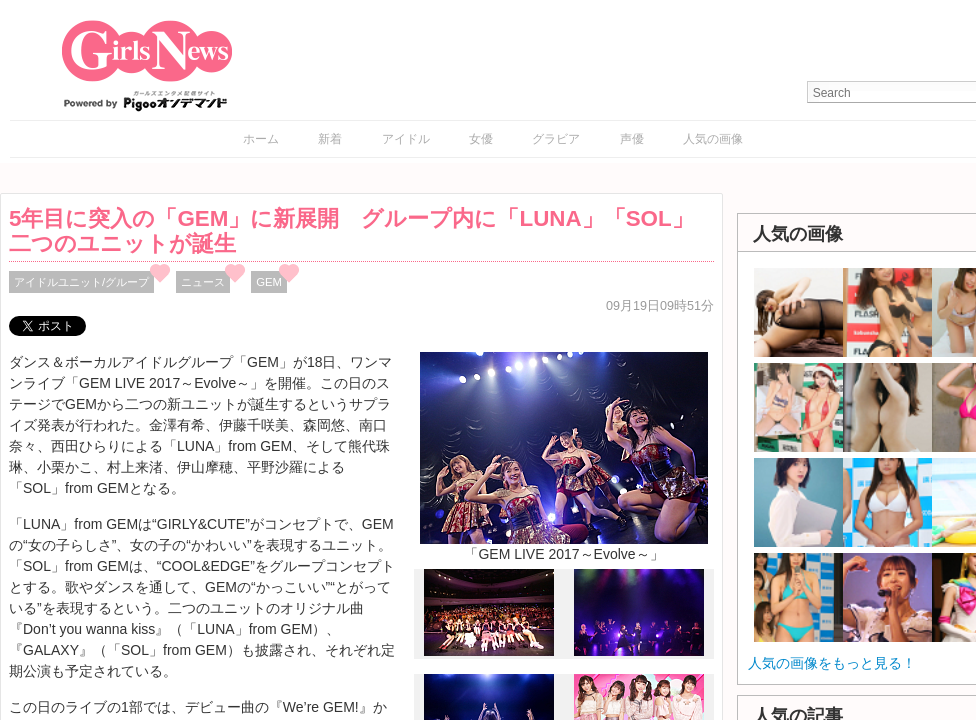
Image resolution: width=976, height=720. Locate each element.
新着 (330, 139)
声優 (632, 139)
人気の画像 (713, 139)
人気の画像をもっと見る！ (832, 663)
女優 (481, 139)
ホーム (261, 139)
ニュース (203, 282)
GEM (269, 282)
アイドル (406, 139)
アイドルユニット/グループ (81, 282)
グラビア (556, 139)
